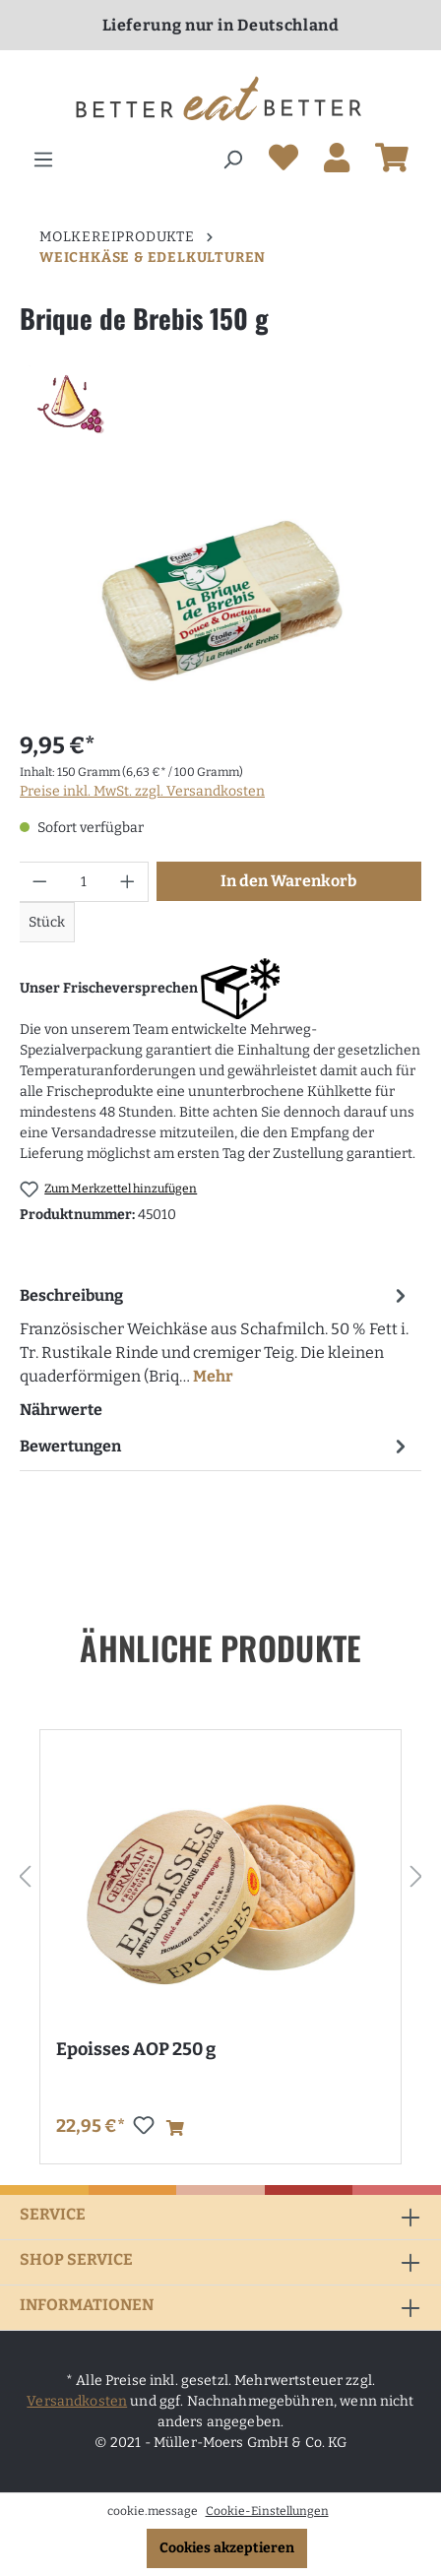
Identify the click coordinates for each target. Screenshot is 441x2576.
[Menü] (43, 160)
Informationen (87, 2304)
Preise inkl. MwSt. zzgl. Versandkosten (142, 791)
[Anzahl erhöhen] (128, 882)
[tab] (215, 1334)
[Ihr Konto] (336, 162)
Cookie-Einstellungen (267, 2511)
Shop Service (76, 2259)
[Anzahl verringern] (39, 882)
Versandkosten (77, 2401)
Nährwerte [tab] (61, 1409)
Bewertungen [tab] (215, 1446)
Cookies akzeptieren (226, 2548)
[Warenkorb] (391, 162)
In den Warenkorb (288, 880)
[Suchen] (232, 160)
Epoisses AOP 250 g (136, 2049)
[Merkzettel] (283, 162)
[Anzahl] (84, 882)
